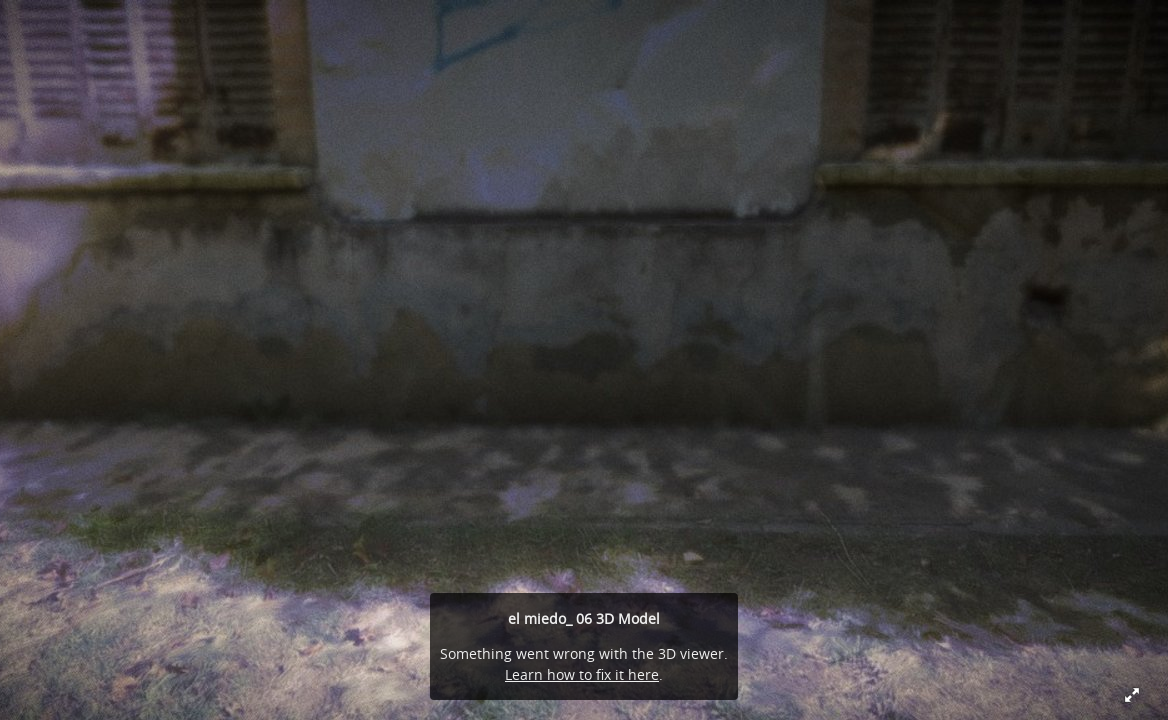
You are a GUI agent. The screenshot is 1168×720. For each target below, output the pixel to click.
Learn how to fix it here (582, 674)
